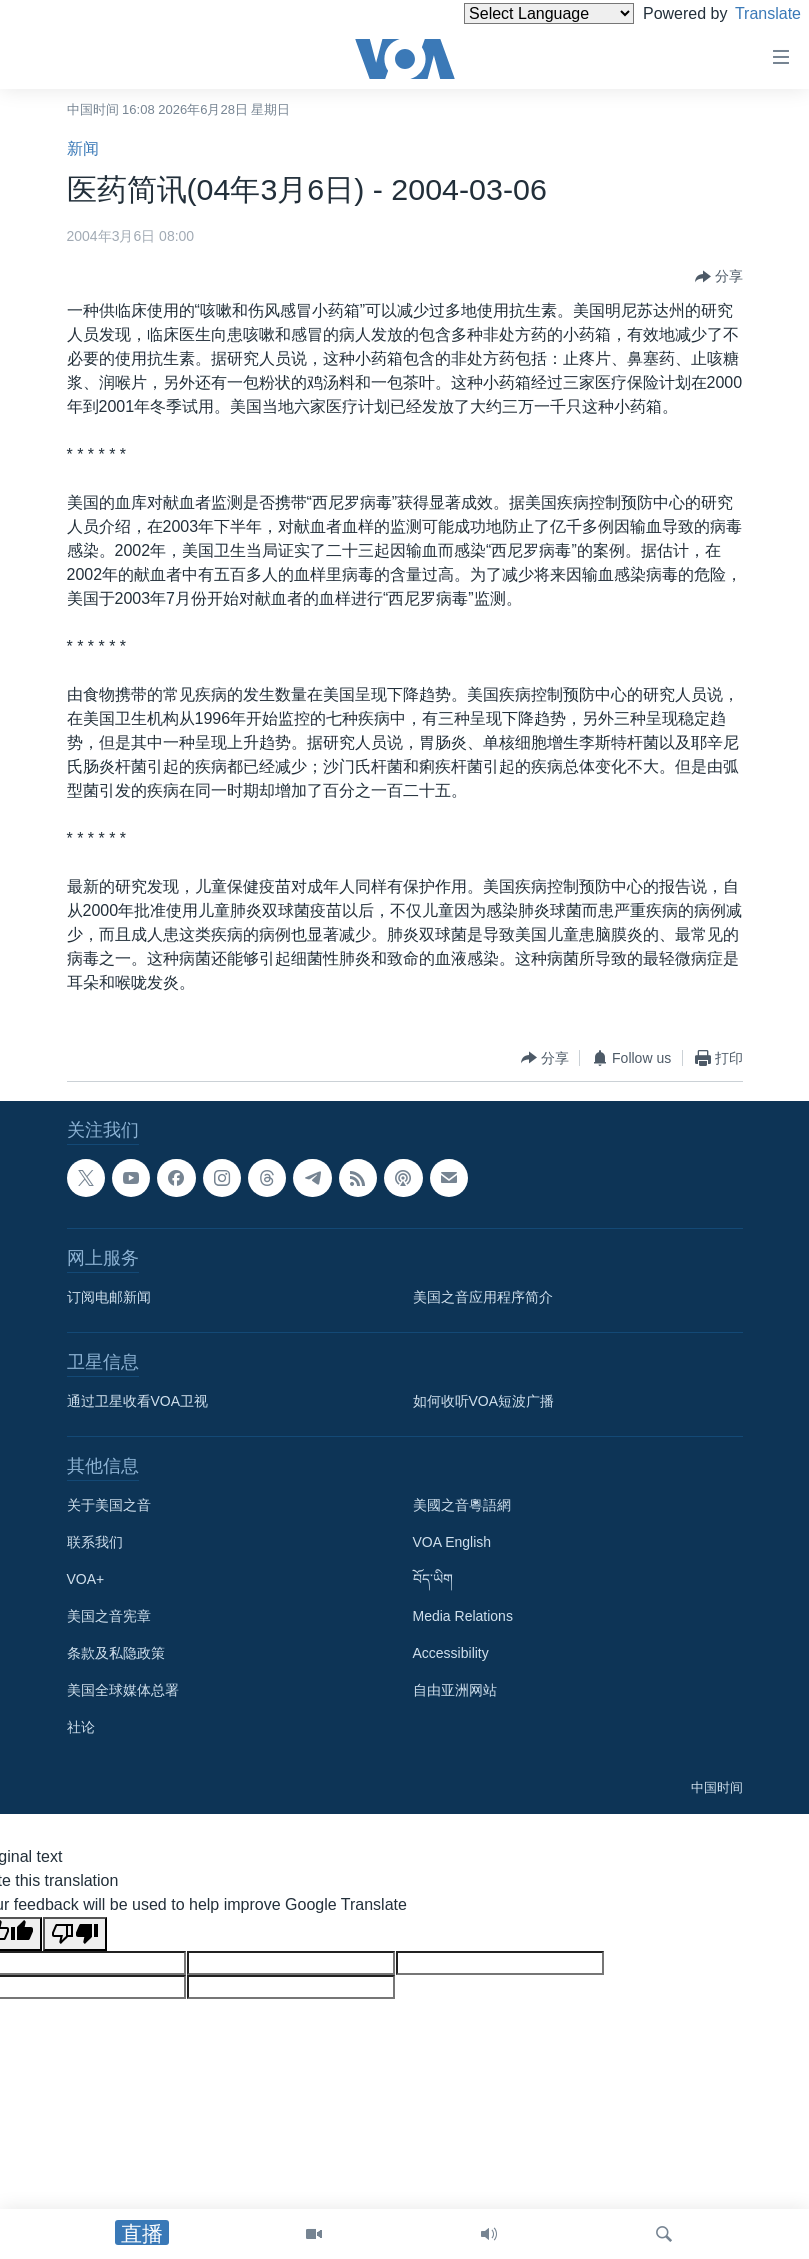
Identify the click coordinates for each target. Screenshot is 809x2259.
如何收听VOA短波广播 (484, 1401)
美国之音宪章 (109, 1616)
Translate (749, 13)
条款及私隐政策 (116, 1653)
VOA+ (86, 1579)
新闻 (83, 148)
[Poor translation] (75, 1934)
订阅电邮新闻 (109, 1297)
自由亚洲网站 (455, 1690)
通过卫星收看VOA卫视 (138, 1401)
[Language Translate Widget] (515, 13)
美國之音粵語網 (462, 1505)
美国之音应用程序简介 (483, 1297)
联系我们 (95, 1542)
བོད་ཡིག (433, 1579)
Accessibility (451, 1653)
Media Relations (463, 1616)
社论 (81, 1727)
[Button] (719, 277)
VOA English (452, 1542)
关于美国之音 (109, 1505)
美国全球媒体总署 (123, 1690)
